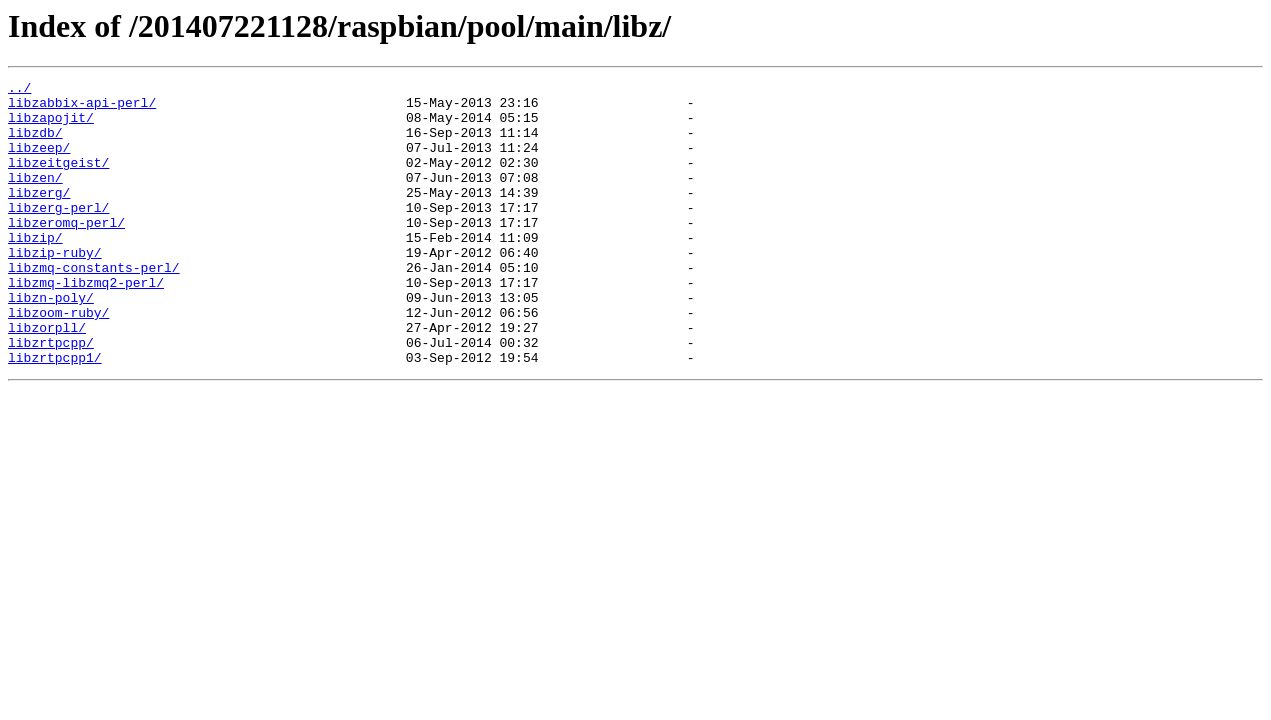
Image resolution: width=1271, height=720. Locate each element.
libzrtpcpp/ (51, 396)
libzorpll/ (47, 378)
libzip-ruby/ (55, 288)
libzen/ (35, 198)
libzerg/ (39, 216)
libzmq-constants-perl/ (94, 306)
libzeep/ (39, 162)
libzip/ (35, 270)
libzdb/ (35, 144)
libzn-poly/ (51, 342)
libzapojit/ (51, 126)
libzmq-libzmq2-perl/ (86, 324)
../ (19, 90)
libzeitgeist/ (58, 180)
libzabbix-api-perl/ (82, 108)
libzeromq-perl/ (66, 252)
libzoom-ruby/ (58, 360)
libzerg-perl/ (58, 234)
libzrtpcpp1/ (55, 414)
